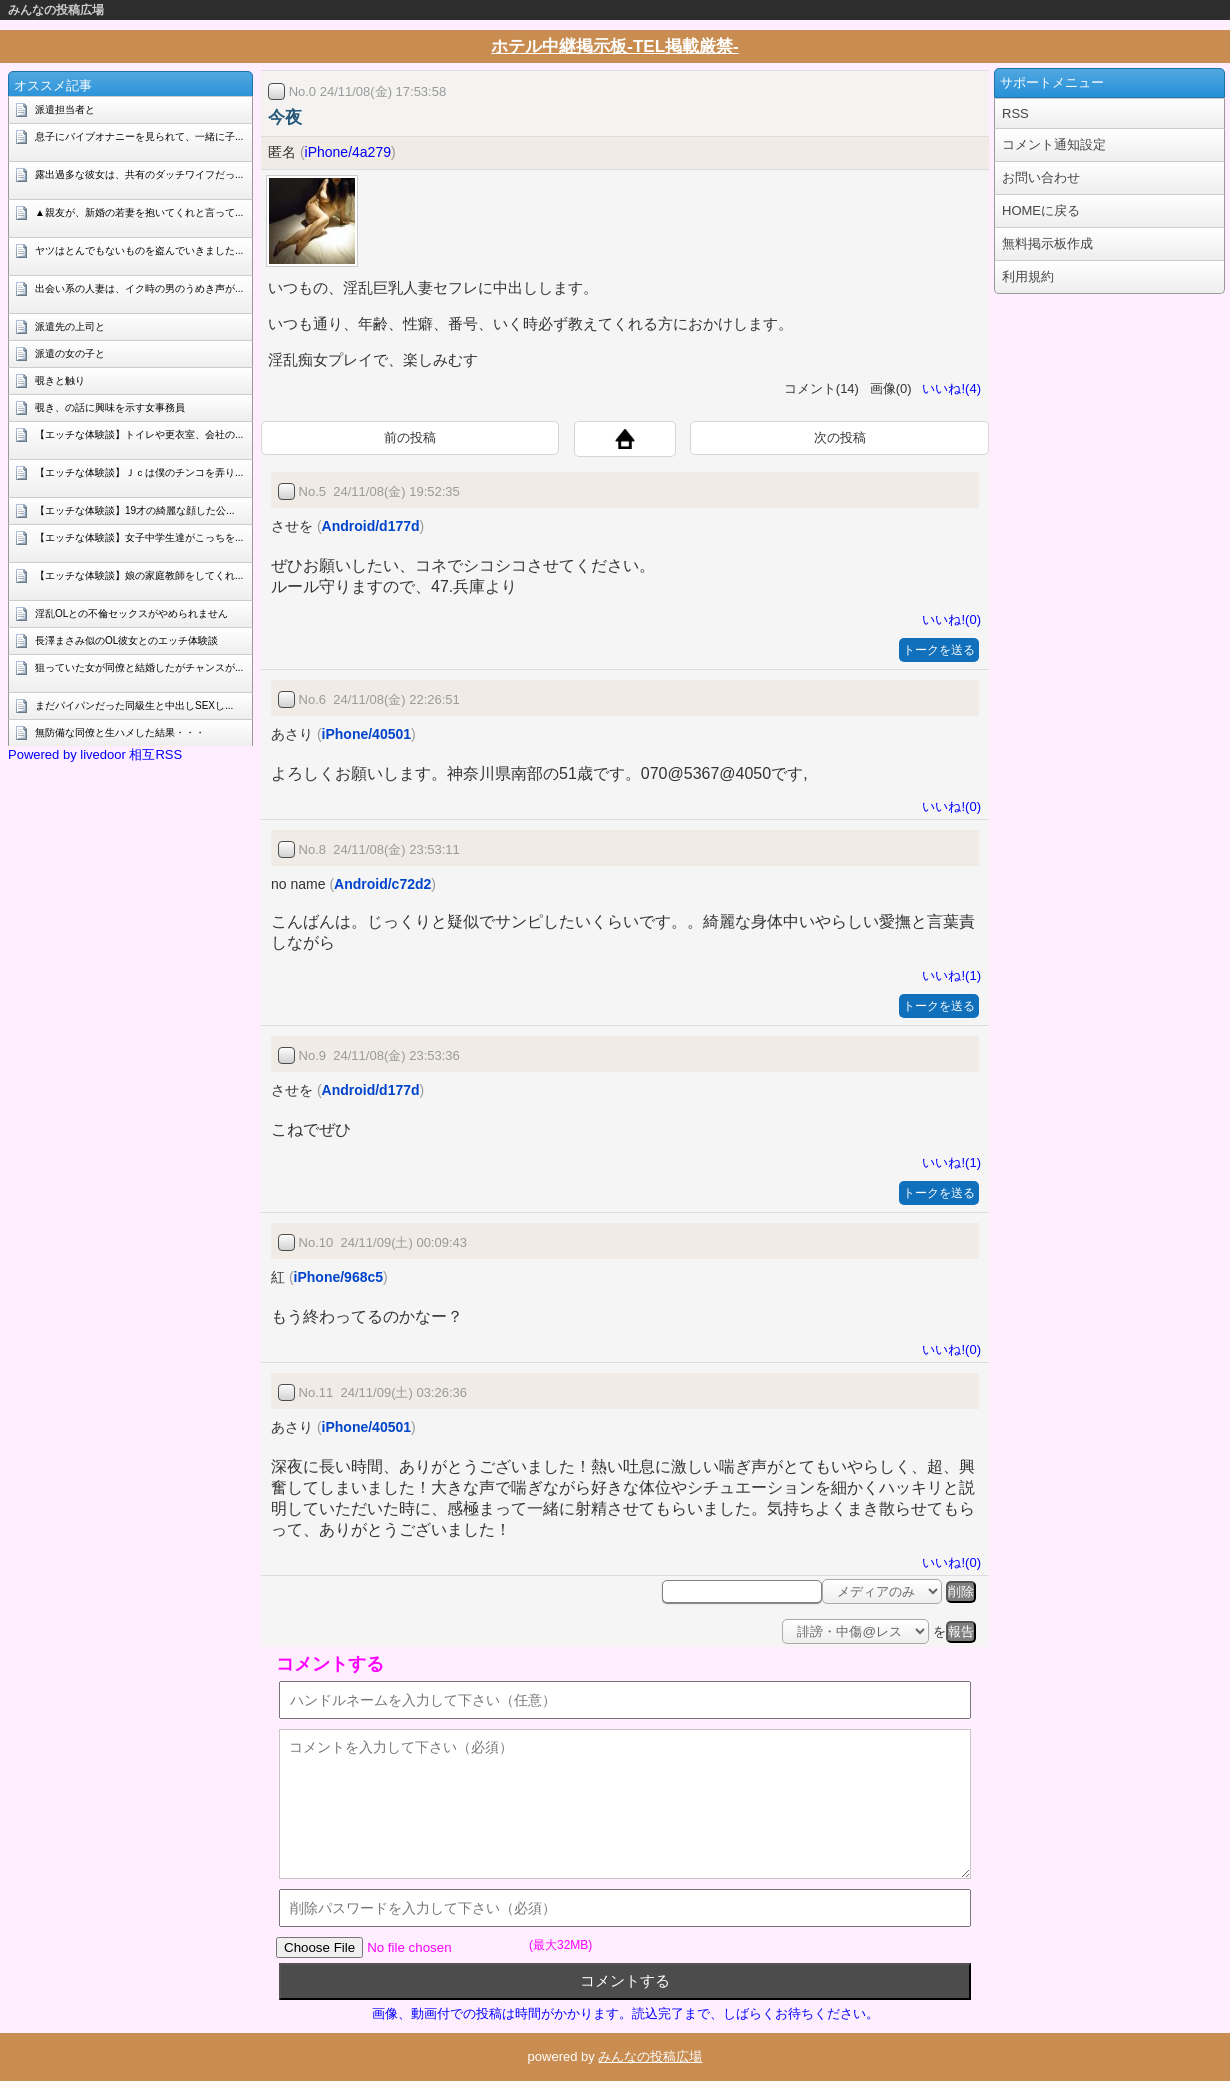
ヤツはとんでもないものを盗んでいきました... (139, 250)
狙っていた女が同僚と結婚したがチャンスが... (139, 667)
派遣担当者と (65, 109)
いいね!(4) (948, 388)
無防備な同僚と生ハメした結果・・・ (120, 732)
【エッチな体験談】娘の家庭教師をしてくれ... (139, 575)
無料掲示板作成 (1047, 243)
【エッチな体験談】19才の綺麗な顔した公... (134, 510)
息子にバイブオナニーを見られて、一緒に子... (139, 136)
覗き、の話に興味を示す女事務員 (110, 407)
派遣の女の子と (70, 353)
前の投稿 (410, 437)
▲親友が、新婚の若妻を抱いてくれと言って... (139, 212)
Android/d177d (371, 526)
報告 (961, 1631)
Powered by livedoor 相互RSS (95, 754)
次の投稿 (840, 437)
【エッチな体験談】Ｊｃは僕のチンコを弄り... (139, 472)
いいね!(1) (948, 975)
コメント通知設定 (1054, 144)
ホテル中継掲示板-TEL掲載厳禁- (614, 46)
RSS (1015, 113)
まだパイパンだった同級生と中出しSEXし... (134, 705)
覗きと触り (60, 380)
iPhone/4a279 (348, 152)
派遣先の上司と (70, 326)
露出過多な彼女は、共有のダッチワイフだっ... (139, 174)
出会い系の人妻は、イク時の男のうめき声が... (139, 288)
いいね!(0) (948, 619)
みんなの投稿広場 (56, 10)
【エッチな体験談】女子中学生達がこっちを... (139, 537)
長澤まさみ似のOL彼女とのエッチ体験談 (126, 640)
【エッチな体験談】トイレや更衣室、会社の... (139, 434)
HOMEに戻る (1041, 210)
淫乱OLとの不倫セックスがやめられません (131, 613)
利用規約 (1028, 276)
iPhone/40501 (367, 734)
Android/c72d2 (382, 884)
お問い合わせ (1041, 177)
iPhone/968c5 (339, 1277)
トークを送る (939, 650)
